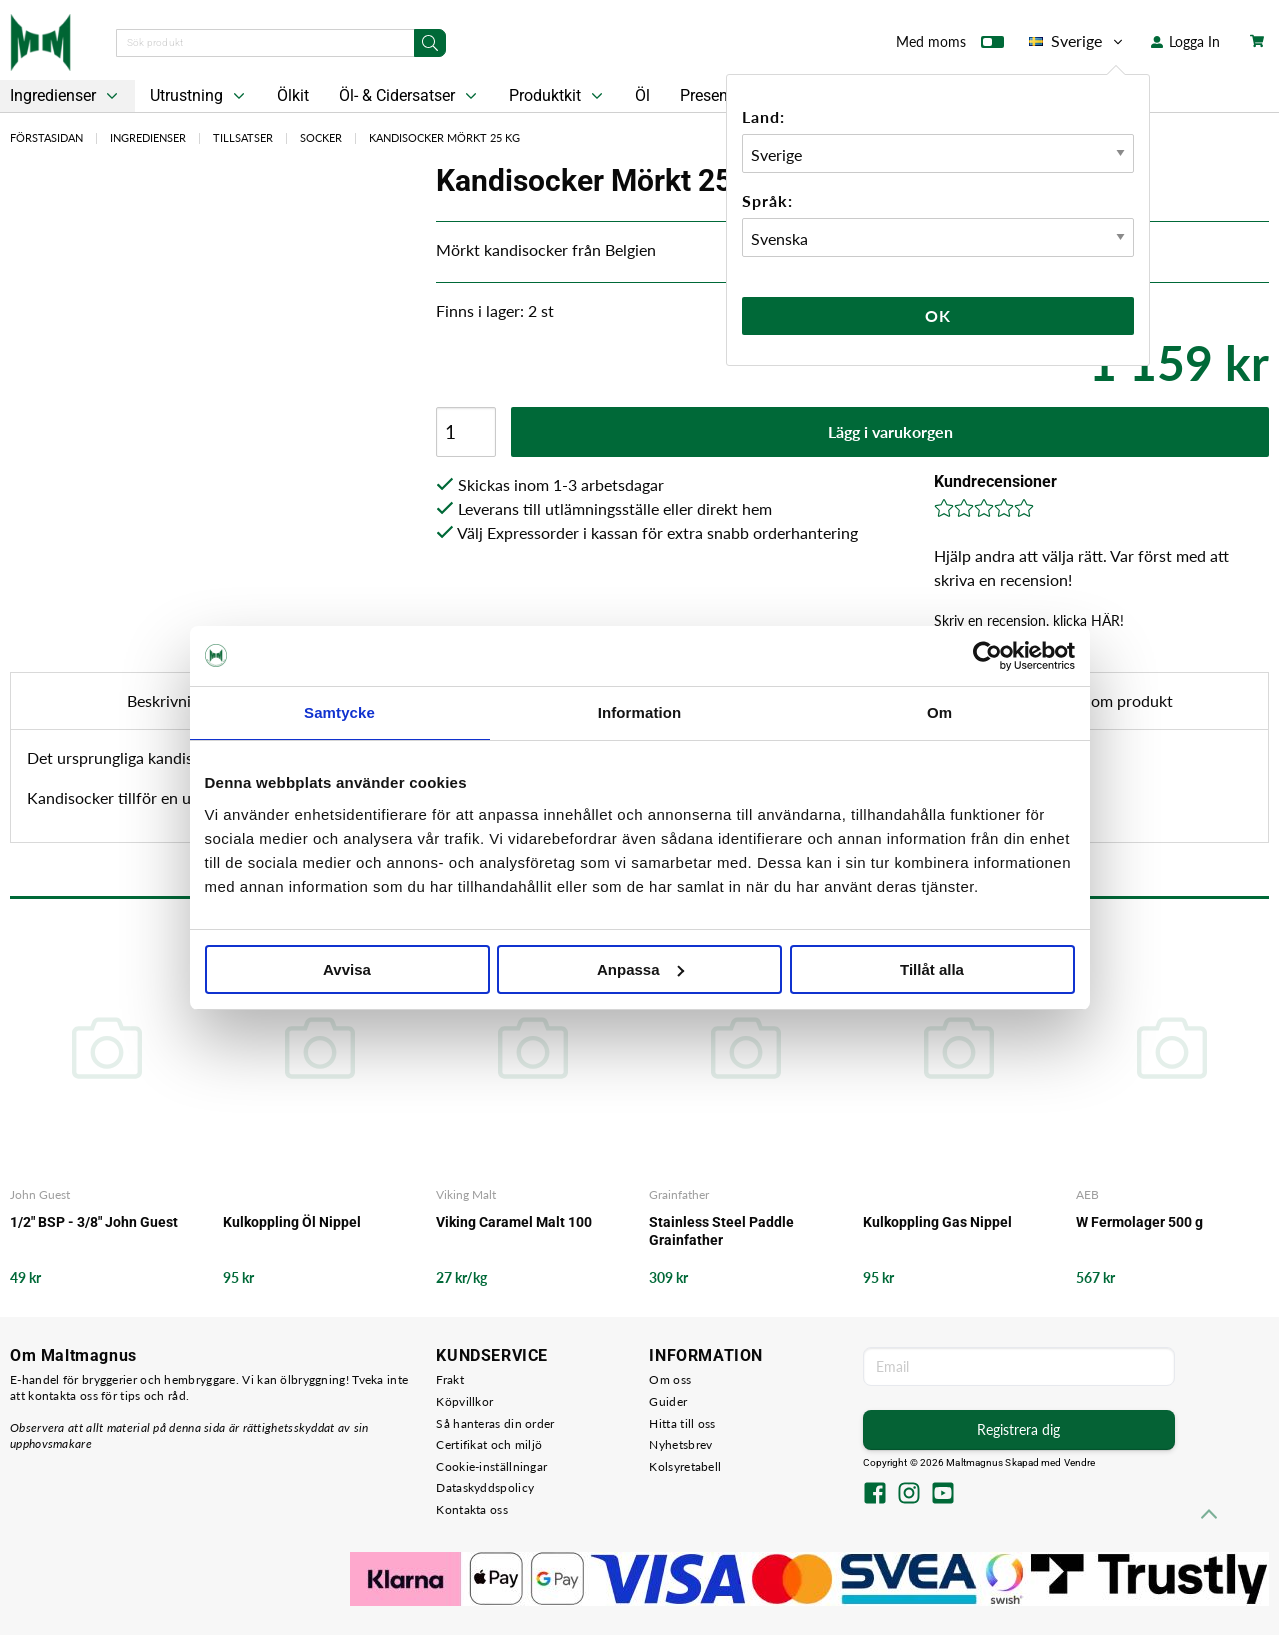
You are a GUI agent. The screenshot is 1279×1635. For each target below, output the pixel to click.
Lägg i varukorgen (890, 431)
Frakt (450, 1379)
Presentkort (720, 95)
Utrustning (199, 96)
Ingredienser (148, 137)
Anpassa (640, 969)
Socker (321, 137)
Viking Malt (466, 1194)
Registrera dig (1018, 1429)
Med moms (950, 46)
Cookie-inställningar (491, 1466)
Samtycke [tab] (339, 712)
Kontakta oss (472, 1509)
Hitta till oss (682, 1423)
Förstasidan (46, 137)
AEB (1087, 1194)
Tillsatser (243, 137)
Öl (642, 95)
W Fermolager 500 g (1139, 1222)
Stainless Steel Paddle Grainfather (721, 1231)
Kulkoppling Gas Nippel (937, 1222)
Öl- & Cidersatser (410, 96)
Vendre (1080, 1462)
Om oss (670, 1379)
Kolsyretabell (685, 1466)
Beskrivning (167, 700)
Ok (938, 315)
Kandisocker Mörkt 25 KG (444, 137)
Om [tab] (939, 712)
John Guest (40, 1194)
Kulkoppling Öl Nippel (292, 1222)
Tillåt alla (932, 969)
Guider (668, 1401)
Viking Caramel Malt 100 (514, 1222)
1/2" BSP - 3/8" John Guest (94, 1222)
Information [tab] (640, 712)
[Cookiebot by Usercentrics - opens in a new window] (987, 656)
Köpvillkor (464, 1401)
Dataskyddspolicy (485, 1487)
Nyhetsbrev (680, 1444)
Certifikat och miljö (489, 1444)
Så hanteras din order (495, 1423)
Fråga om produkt (1111, 700)
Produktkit (558, 96)
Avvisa (347, 969)
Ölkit (293, 95)
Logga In (1185, 41)
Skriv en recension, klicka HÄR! (1029, 620)
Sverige (1077, 41)
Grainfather (679, 1194)
